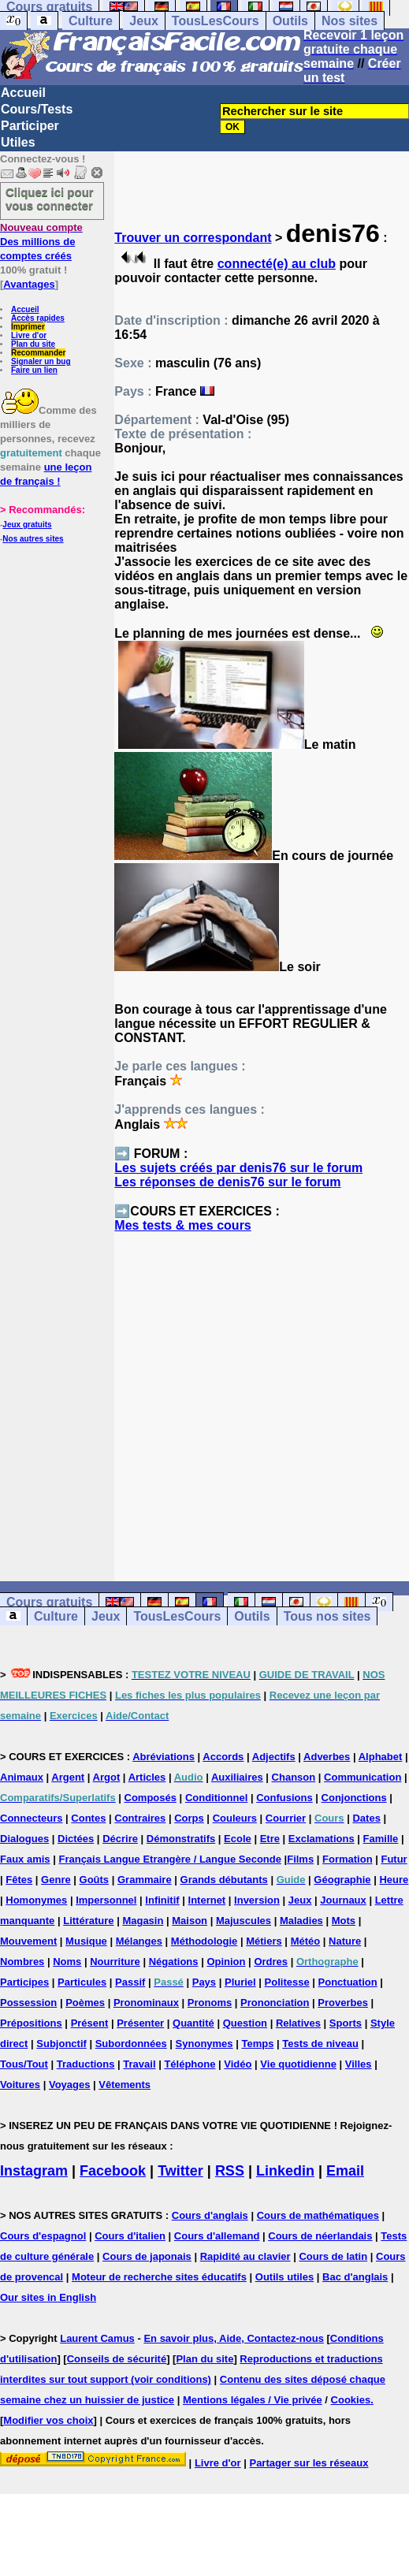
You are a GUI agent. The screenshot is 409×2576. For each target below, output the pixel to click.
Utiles (18, 142)
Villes (358, 2064)
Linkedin (285, 2171)
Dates (366, 1818)
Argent (67, 1777)
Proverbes (343, 2002)
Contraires (139, 1818)
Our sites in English (48, 2297)
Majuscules (243, 1920)
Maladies (301, 1920)
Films (300, 1859)
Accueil (23, 92)
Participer (30, 125)
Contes (88, 1818)
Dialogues (24, 1839)
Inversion (257, 1900)
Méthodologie (204, 1941)
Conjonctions (354, 1798)
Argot (107, 1777)
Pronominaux (146, 2002)
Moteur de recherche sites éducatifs (159, 2277)
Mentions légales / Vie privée (252, 2400)
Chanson (294, 1777)
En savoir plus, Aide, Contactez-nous (233, 2338)
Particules (82, 1982)
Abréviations (163, 1757)
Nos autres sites (32, 538)
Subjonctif (61, 2043)
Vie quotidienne (298, 2064)
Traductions (86, 2064)
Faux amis (25, 1859)
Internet (207, 1900)
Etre (270, 1839)
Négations (174, 1961)
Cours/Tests (37, 109)
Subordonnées (131, 2043)
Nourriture (115, 1961)
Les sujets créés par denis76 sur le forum (238, 1167)
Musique (86, 1941)
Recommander (38, 352)
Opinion (225, 1961)
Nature (345, 1941)
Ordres (271, 1961)
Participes (24, 1982)
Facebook (113, 2171)
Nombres (22, 1961)
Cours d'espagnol (43, 2236)
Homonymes (36, 1900)
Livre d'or (28, 335)
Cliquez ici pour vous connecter (50, 198)
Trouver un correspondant (192, 237)
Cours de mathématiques (318, 2215)
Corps (189, 1818)
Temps (257, 2043)
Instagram (34, 2171)
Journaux (343, 1900)
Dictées (76, 1839)
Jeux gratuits (26, 524)
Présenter (140, 2023)
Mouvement (28, 1941)
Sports (345, 2023)
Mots (343, 1920)
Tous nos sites (327, 1616)
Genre (56, 1879)
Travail (139, 2064)
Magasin (142, 1920)
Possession (28, 2002)
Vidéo (237, 2064)
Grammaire (144, 1879)
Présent (90, 2023)
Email (345, 2171)
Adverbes (326, 1757)
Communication (362, 1777)
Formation (347, 1859)
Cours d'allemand (217, 2236)
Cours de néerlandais (320, 2236)
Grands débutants (224, 1879)
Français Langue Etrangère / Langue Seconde (169, 1859)
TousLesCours (215, 21)
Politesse (287, 1982)
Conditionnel (216, 1798)
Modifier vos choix (48, 2420)
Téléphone (189, 2064)
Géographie (342, 1879)
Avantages (28, 284)
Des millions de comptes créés (41, 241)
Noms (67, 1961)
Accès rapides (38, 318)
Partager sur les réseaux (308, 2463)
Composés (151, 1798)
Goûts (95, 1879)
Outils (290, 21)
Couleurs (235, 1818)
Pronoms (210, 2002)
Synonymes (204, 2043)
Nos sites (349, 21)
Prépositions (31, 2023)
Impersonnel (106, 1900)
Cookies (351, 2400)
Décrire (120, 1839)
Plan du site (33, 344)
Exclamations (321, 1839)
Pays (204, 1982)
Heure (393, 1879)
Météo (306, 1941)
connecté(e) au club (277, 263)
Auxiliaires (237, 1777)
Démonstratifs (181, 1839)
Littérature (88, 1920)
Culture (91, 21)
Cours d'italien (130, 2236)
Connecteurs (31, 1818)
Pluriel (240, 1982)
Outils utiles (284, 2277)
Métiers (264, 1941)
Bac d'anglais (355, 2277)
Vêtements (125, 2084)
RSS (229, 2171)
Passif (130, 1982)
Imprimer (28, 326)
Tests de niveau (320, 2043)
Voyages (70, 2084)
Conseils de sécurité (116, 2359)
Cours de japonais (146, 2256)
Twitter (180, 2171)
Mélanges (139, 1941)
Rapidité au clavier (245, 2256)
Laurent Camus (97, 2338)
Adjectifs (274, 1757)
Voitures (20, 2084)
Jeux (143, 21)
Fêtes (19, 1879)
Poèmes (85, 2002)
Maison (189, 1920)
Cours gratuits (49, 1602)
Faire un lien (34, 370)
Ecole (237, 1839)
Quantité (193, 2023)
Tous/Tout (24, 2064)
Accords (223, 1757)
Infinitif (162, 1900)
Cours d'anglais (210, 2215)
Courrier (286, 1818)
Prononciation (274, 2002)
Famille (381, 1839)
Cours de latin (333, 2256)
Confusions (284, 1798)
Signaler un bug (41, 361)
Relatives (298, 2023)
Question (245, 2023)
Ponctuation (347, 1982)
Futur (394, 1859)
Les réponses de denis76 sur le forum (227, 1182)
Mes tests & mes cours (182, 1225)
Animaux (21, 1777)
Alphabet (381, 1757)
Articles (147, 1777)
